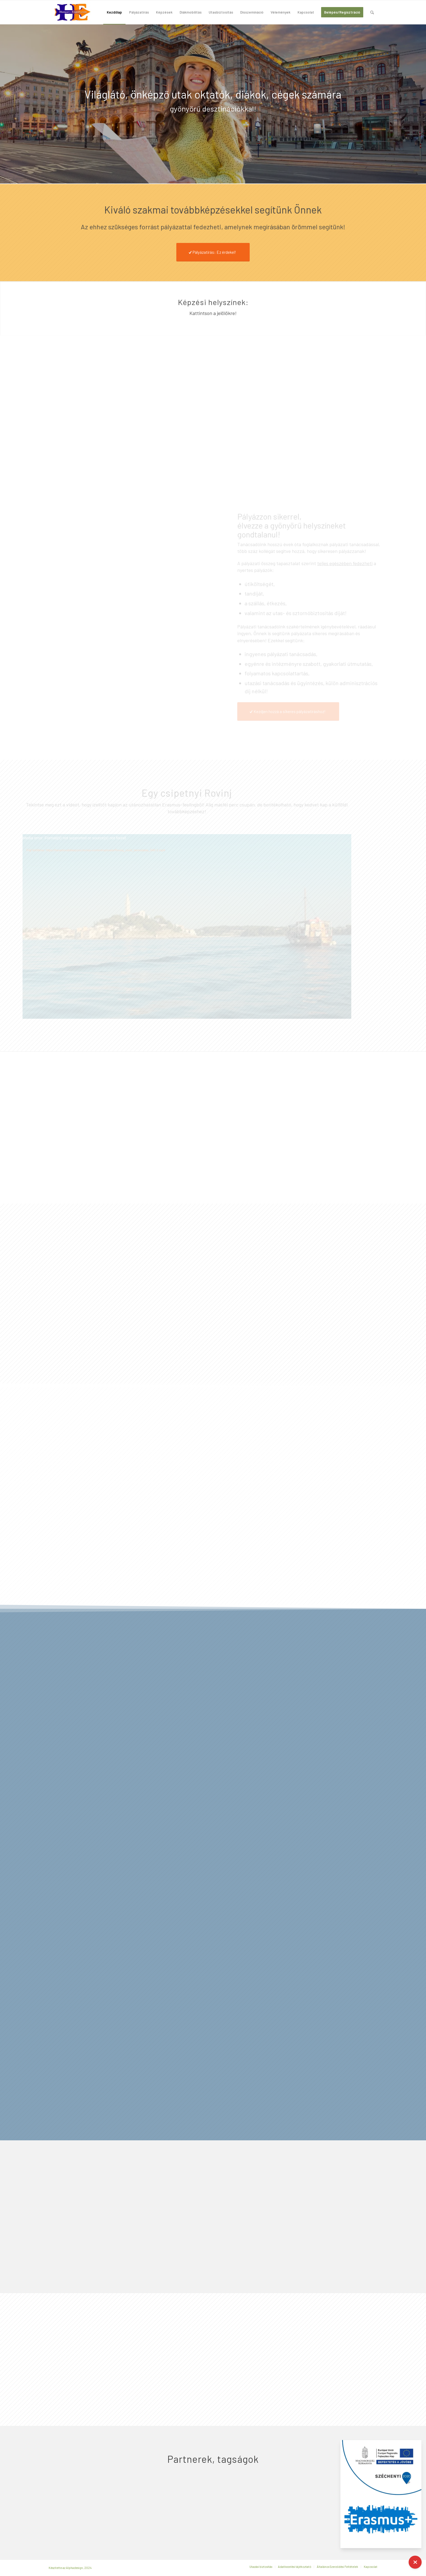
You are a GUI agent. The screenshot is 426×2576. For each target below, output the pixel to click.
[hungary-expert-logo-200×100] (72, 12)
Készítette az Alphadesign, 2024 (70, 2567)
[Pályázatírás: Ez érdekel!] (213, 252)
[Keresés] (372, 12)
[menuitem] (114, 12)
